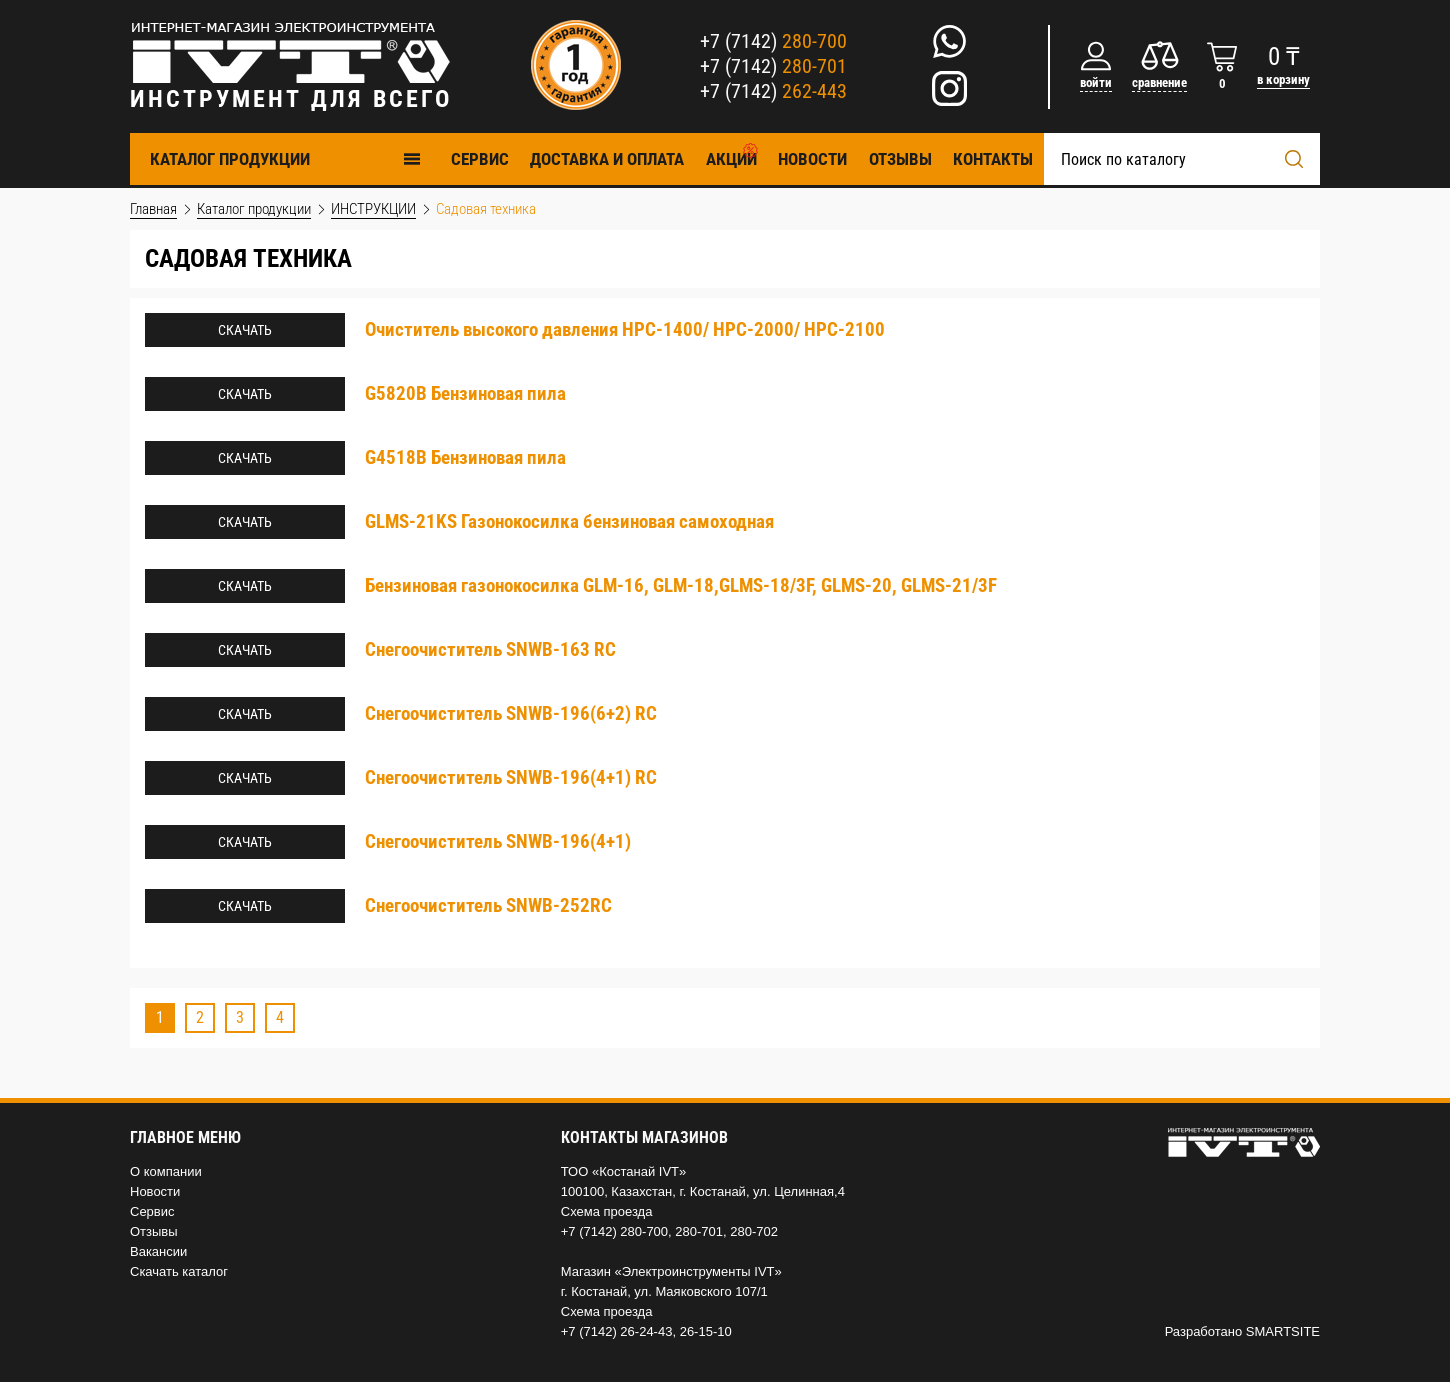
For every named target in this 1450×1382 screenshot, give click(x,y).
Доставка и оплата (607, 159)
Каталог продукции (286, 158)
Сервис (152, 1211)
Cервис (480, 159)
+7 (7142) (773, 41)
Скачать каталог (179, 1271)
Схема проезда (607, 1211)
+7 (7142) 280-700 (614, 1231)
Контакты (993, 159)
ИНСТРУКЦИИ (373, 209)
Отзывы (900, 159)
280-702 (754, 1231)
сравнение (1159, 82)
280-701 (699, 1231)
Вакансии (158, 1251)
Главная (153, 209)
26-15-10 (706, 1331)
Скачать (245, 330)
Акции (731, 159)
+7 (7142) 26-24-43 (617, 1331)
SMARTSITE (1283, 1331)
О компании (166, 1171)
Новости (812, 159)
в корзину (1283, 79)
